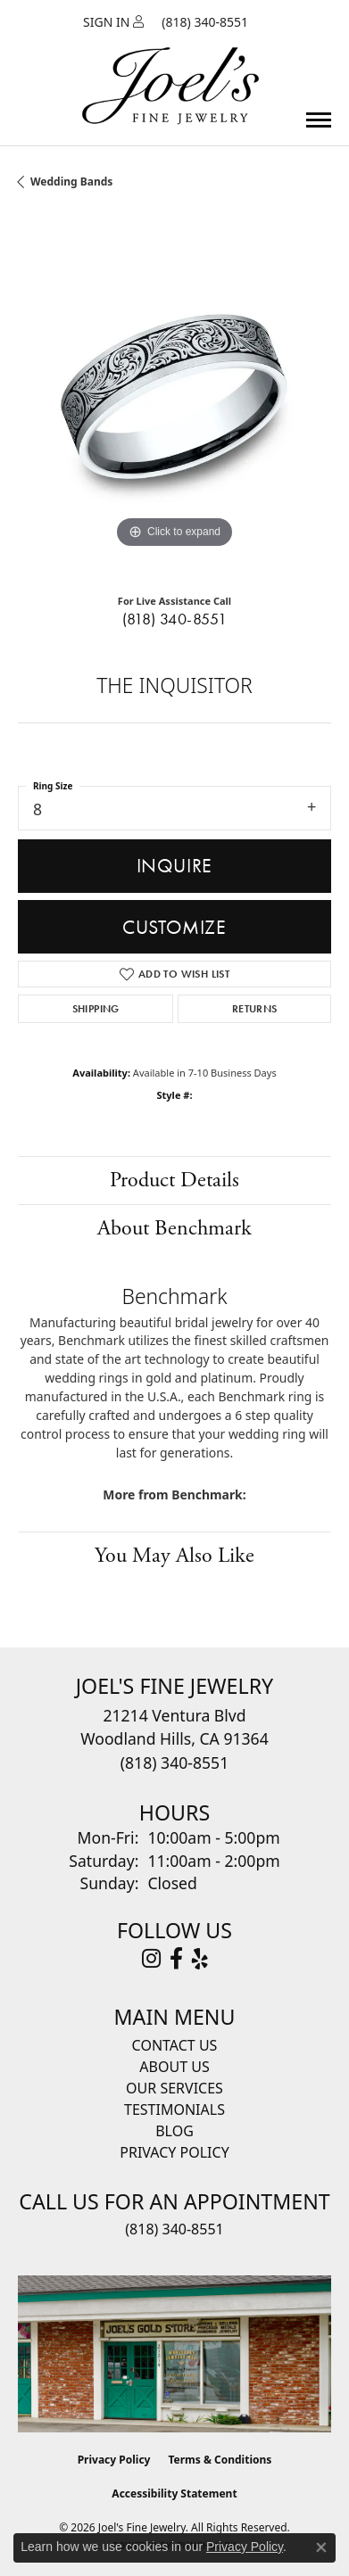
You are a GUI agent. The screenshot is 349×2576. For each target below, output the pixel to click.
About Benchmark (174, 1228)
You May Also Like (174, 1555)
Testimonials (174, 2109)
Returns (255, 1009)
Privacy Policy (174, 2152)
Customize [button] (174, 927)
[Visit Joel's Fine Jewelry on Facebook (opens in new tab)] (176, 1958)
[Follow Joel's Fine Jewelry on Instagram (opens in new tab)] (151, 1958)
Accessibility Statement (174, 2493)
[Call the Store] (174, 1762)
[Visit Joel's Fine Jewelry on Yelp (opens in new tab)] (200, 1958)
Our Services (174, 2088)
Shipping (96, 1009)
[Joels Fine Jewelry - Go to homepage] (170, 65)
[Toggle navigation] (318, 120)
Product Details (174, 1180)
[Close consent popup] (321, 2547)
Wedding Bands (71, 181)
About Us (174, 2066)
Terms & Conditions (219, 2459)
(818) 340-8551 (175, 619)
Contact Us (175, 2045)
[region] (174, 396)
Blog (174, 2131)
